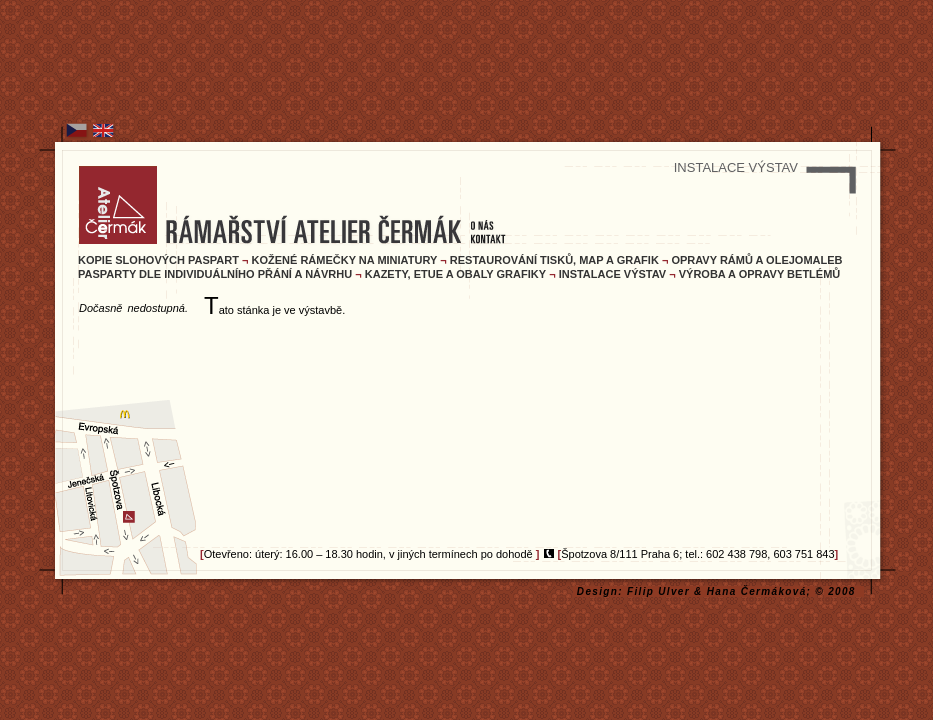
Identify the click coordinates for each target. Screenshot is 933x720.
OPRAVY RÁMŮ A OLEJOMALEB (756, 260)
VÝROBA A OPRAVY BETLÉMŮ (760, 274)
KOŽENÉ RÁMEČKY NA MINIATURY (345, 260)
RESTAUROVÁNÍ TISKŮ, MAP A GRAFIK (554, 260)
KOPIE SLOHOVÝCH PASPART (158, 260)
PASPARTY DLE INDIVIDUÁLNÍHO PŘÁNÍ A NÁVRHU (215, 274)
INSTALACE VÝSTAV (613, 274)
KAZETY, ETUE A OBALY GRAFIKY (455, 274)
